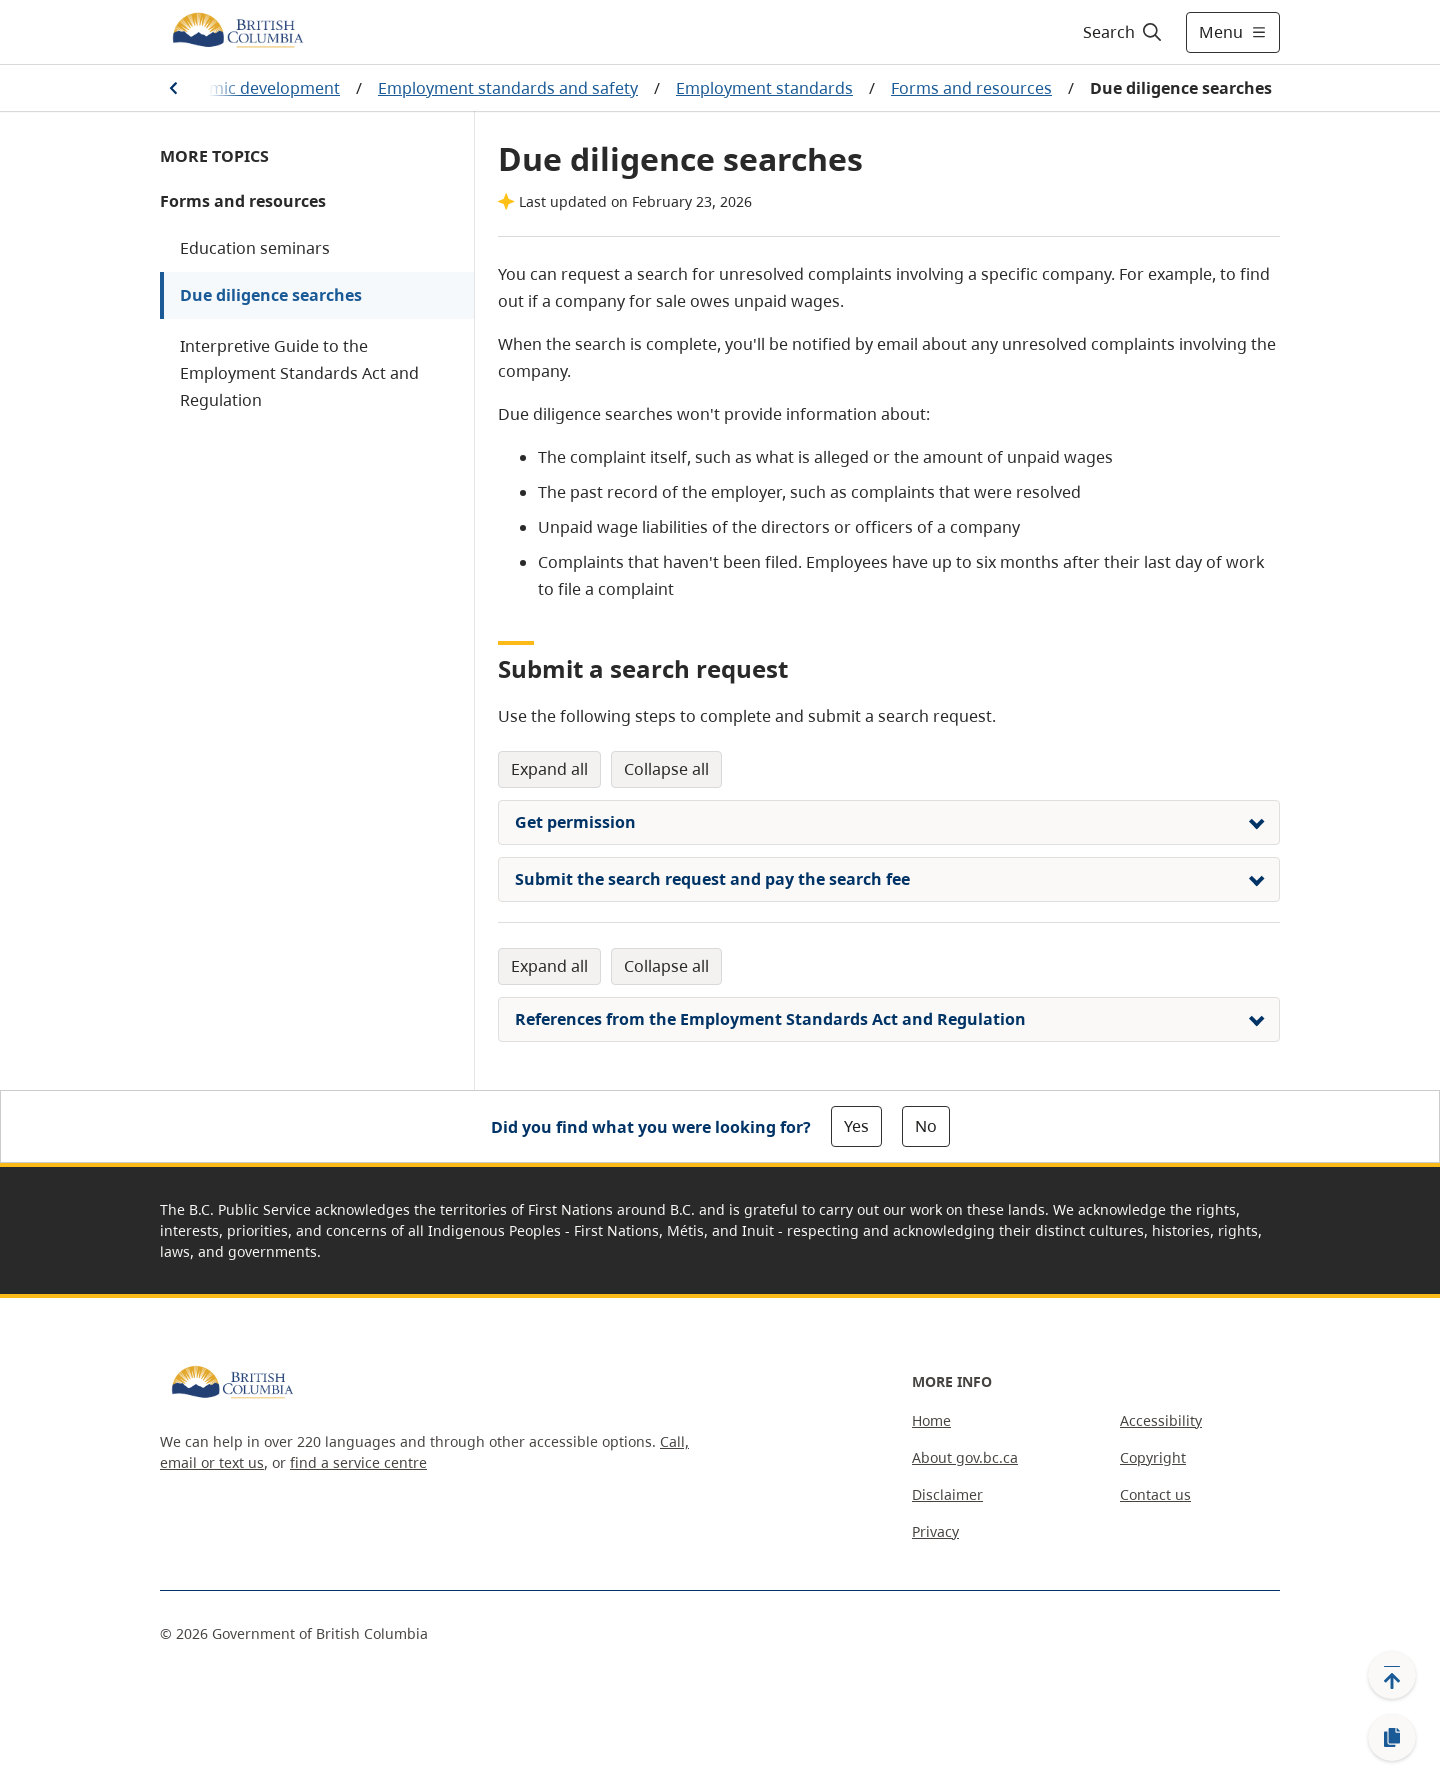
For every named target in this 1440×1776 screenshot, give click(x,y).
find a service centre (358, 1462)
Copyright (1153, 1457)
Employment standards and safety (508, 88)
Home (931, 1420)
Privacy (935, 1531)
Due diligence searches (271, 295)
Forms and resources (971, 88)
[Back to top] (1392, 1675)
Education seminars (255, 248)
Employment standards (764, 88)
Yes (856, 1126)
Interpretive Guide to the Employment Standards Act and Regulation (299, 373)
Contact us (1155, 1494)
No (926, 1126)
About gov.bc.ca (965, 1457)
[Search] (1123, 32)
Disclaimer (947, 1494)
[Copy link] (1392, 1738)
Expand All (549, 769)
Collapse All (666, 769)
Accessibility (1161, 1420)
